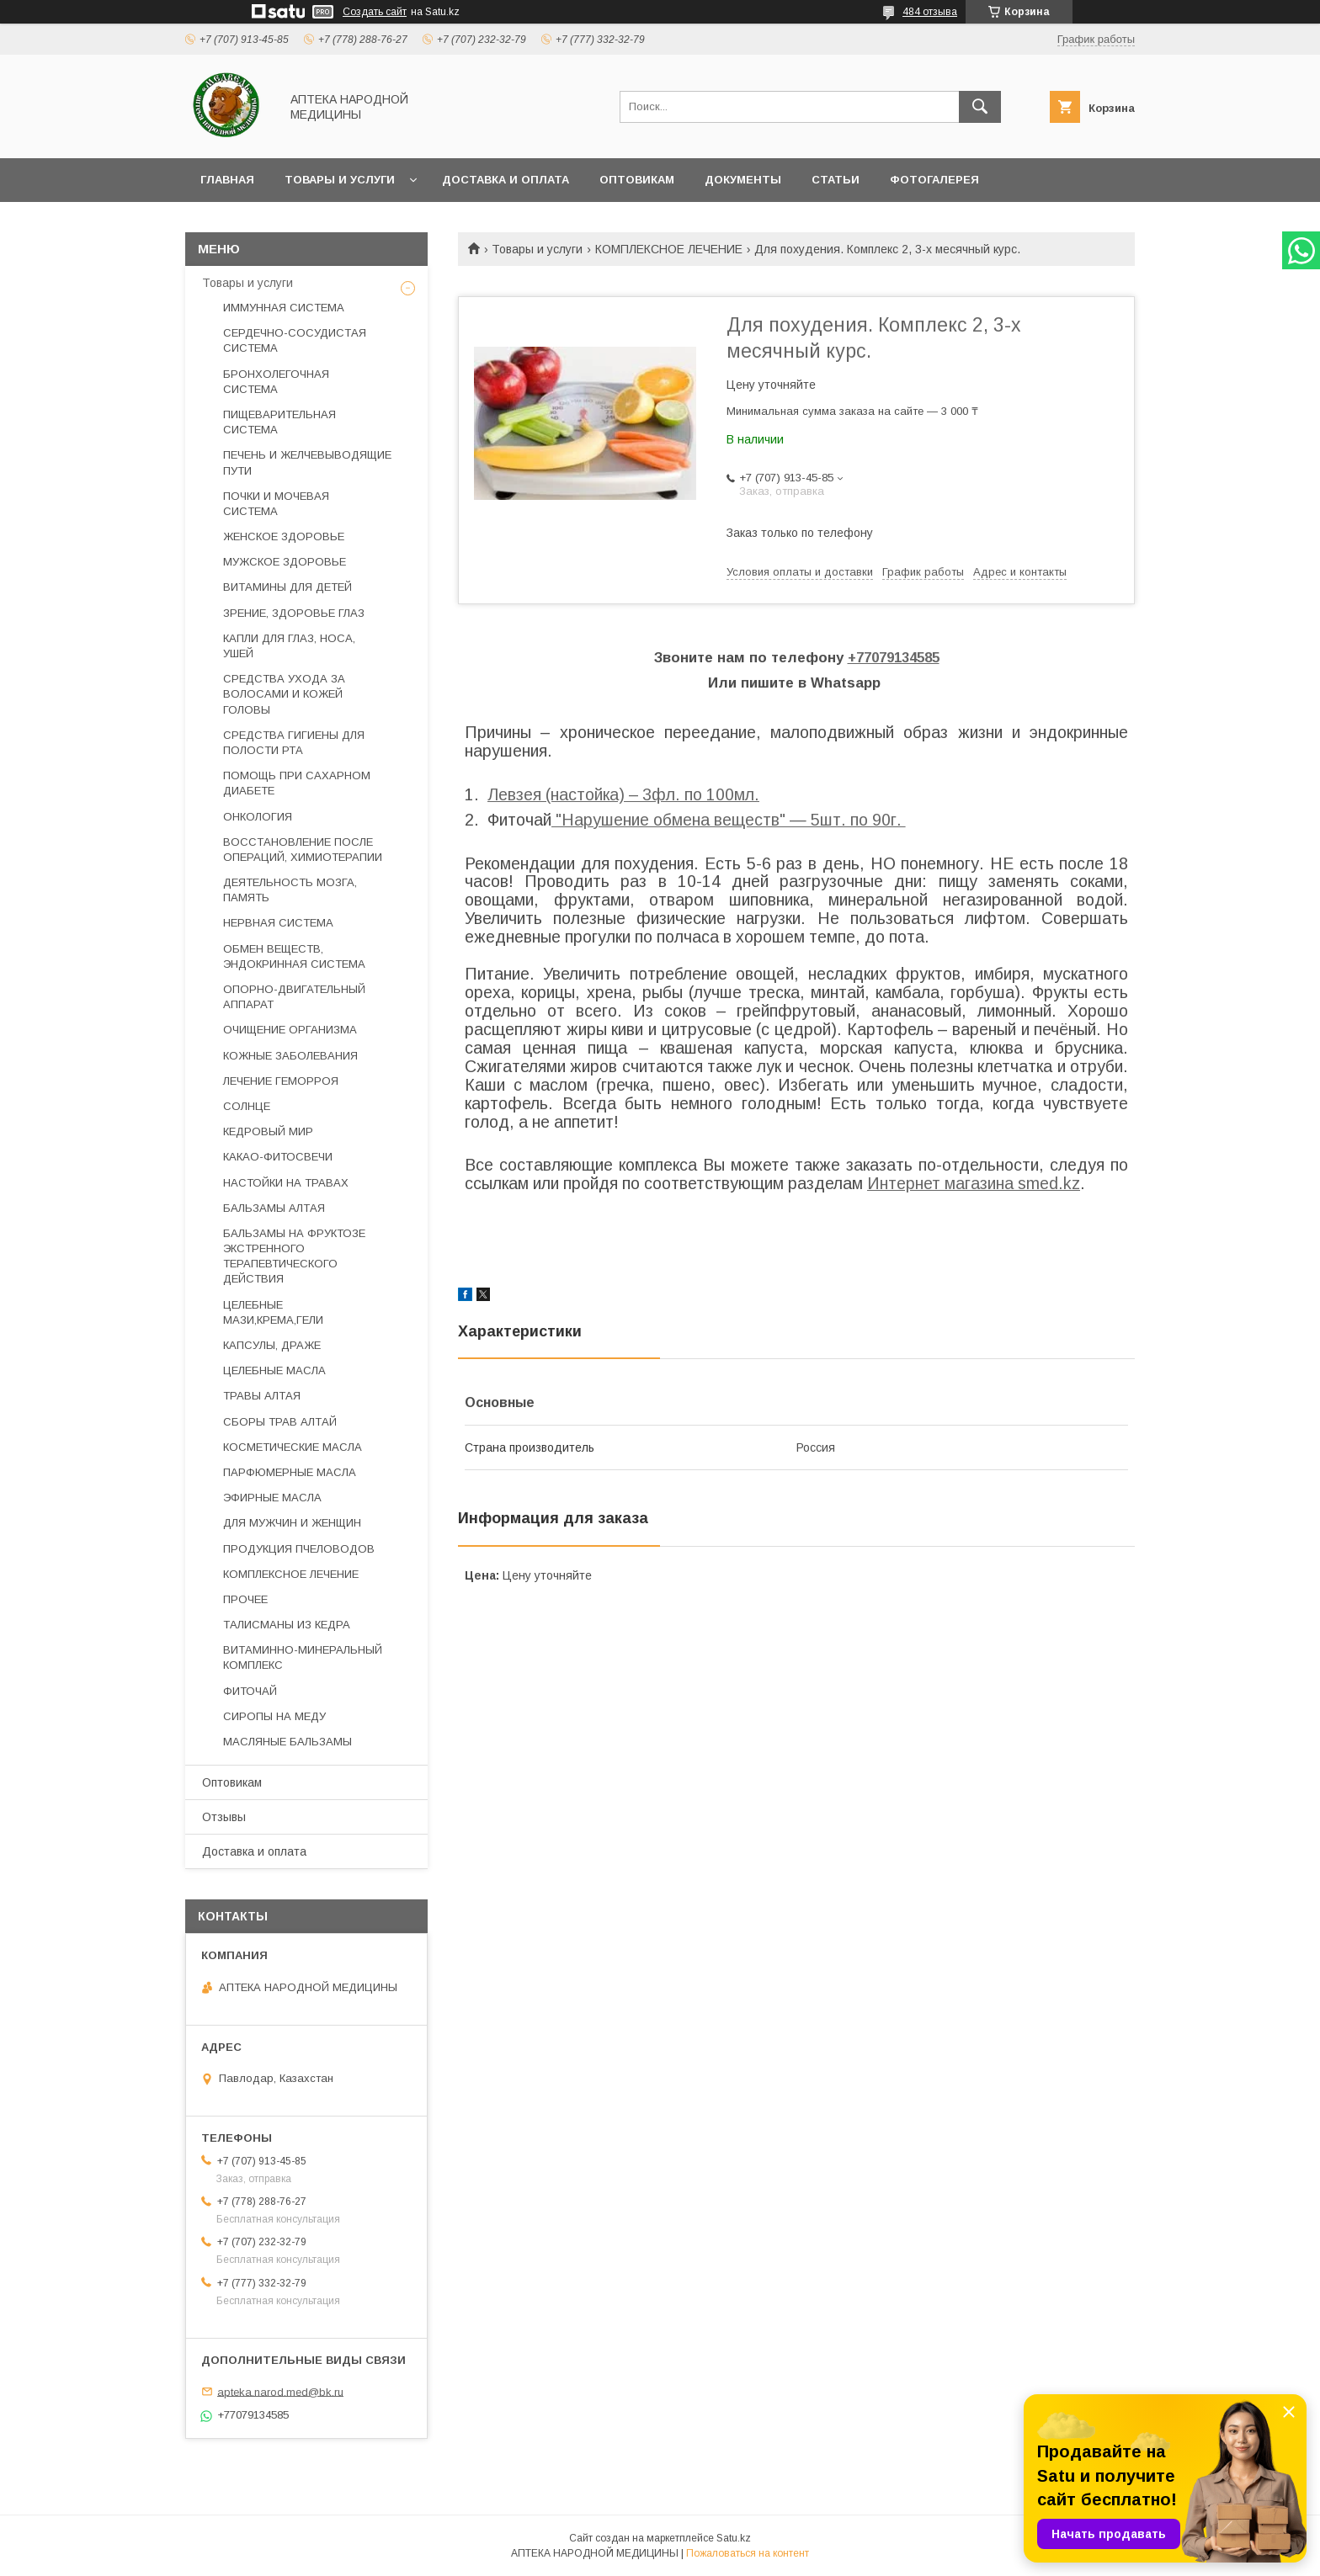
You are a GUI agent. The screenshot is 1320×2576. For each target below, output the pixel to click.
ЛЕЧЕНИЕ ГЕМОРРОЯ (280, 1081)
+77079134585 (893, 658)
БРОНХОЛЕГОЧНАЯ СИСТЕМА (276, 382)
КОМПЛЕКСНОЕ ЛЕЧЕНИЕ (668, 249)
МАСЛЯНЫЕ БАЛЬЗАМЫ (287, 1741)
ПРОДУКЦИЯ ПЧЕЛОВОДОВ (299, 1549)
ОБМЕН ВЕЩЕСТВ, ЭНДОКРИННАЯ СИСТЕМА (294, 956)
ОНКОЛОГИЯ (257, 816)
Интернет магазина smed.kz (973, 1183)
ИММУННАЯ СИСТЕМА (283, 307)
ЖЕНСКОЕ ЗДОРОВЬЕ (283, 536)
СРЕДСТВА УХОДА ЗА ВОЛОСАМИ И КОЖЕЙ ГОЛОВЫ (284, 693)
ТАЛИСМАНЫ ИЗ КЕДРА (286, 1624)
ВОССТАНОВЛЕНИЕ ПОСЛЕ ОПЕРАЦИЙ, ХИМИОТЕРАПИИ (302, 849)
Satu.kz (733, 2538)
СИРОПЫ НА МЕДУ (274, 1716)
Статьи (836, 179)
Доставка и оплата (505, 179)
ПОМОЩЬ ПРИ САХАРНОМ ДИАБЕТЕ (296, 783)
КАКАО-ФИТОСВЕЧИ (278, 1156)
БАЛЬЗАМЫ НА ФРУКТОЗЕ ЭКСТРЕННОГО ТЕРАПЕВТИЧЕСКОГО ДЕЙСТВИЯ (294, 1256)
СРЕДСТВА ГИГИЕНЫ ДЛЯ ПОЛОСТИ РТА (294, 743)
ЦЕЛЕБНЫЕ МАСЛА (274, 1370)
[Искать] (980, 107)
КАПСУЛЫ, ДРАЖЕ (272, 1345)
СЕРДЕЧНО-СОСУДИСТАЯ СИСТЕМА (294, 340)
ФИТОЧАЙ (250, 1691)
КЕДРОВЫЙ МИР (268, 1131)
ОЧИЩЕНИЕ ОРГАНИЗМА (290, 1029)
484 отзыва (929, 12)
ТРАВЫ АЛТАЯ (262, 1395)
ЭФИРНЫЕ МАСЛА (272, 1497)
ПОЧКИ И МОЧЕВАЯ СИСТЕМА (276, 504)
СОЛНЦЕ (246, 1106)
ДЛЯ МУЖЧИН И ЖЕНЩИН (292, 1522)
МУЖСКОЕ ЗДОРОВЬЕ (284, 561)
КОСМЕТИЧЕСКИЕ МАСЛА (292, 1447)
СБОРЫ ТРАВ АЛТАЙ (280, 1421)
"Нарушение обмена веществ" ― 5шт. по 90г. (728, 819)
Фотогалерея (934, 179)
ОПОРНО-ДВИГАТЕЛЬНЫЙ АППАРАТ (294, 997)
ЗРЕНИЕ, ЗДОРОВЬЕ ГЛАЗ (294, 613)
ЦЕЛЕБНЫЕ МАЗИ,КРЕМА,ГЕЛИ (273, 1312)
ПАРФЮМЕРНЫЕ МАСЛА (289, 1472)
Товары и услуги (340, 179)
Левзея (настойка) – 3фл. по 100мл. (623, 794)
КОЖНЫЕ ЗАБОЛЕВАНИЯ (290, 1055)
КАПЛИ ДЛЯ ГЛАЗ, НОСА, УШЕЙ (289, 646)
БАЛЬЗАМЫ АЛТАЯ (274, 1208)
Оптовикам (636, 179)
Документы (743, 179)
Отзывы (224, 1817)
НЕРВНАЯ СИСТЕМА (278, 922)
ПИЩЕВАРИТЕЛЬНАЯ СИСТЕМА (279, 422)
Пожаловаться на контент (747, 2553)
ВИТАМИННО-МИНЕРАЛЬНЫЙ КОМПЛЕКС (302, 1657)
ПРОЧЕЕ (245, 1599)
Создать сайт (375, 12)
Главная (227, 179)
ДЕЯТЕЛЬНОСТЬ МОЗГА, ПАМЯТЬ (290, 890)
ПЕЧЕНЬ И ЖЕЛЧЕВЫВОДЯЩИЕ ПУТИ (307, 462)
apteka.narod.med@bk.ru (280, 2391)
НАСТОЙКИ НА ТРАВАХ (286, 1182)
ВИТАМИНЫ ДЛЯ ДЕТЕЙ (287, 587)
